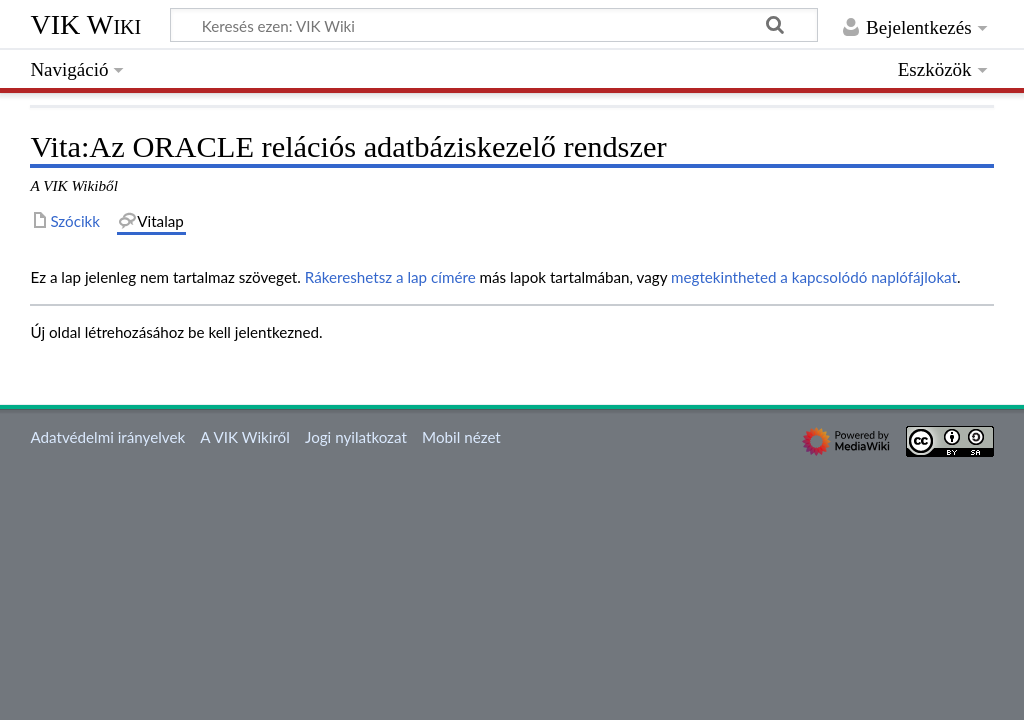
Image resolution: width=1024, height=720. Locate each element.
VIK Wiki (85, 24)
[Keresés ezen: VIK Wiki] (494, 25)
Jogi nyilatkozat (356, 437)
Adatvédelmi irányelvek (107, 437)
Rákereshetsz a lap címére (390, 277)
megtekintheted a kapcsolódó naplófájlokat (814, 277)
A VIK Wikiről (244, 437)
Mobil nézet (461, 437)
